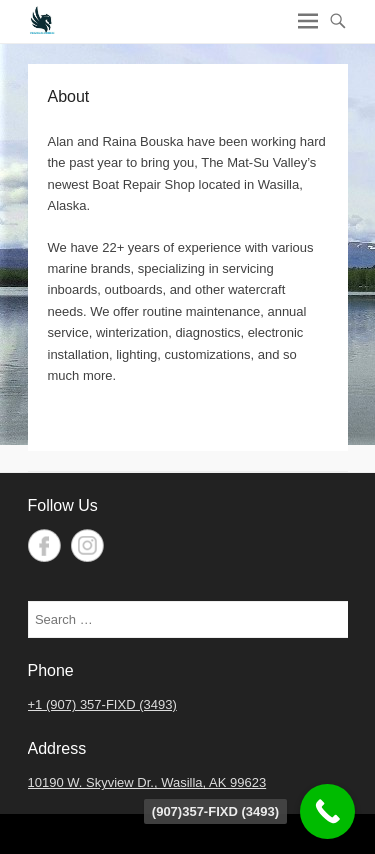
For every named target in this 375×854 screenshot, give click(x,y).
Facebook (44, 545)
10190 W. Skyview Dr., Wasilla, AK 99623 (147, 782)
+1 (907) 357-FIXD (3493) (102, 704)
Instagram (87, 545)
